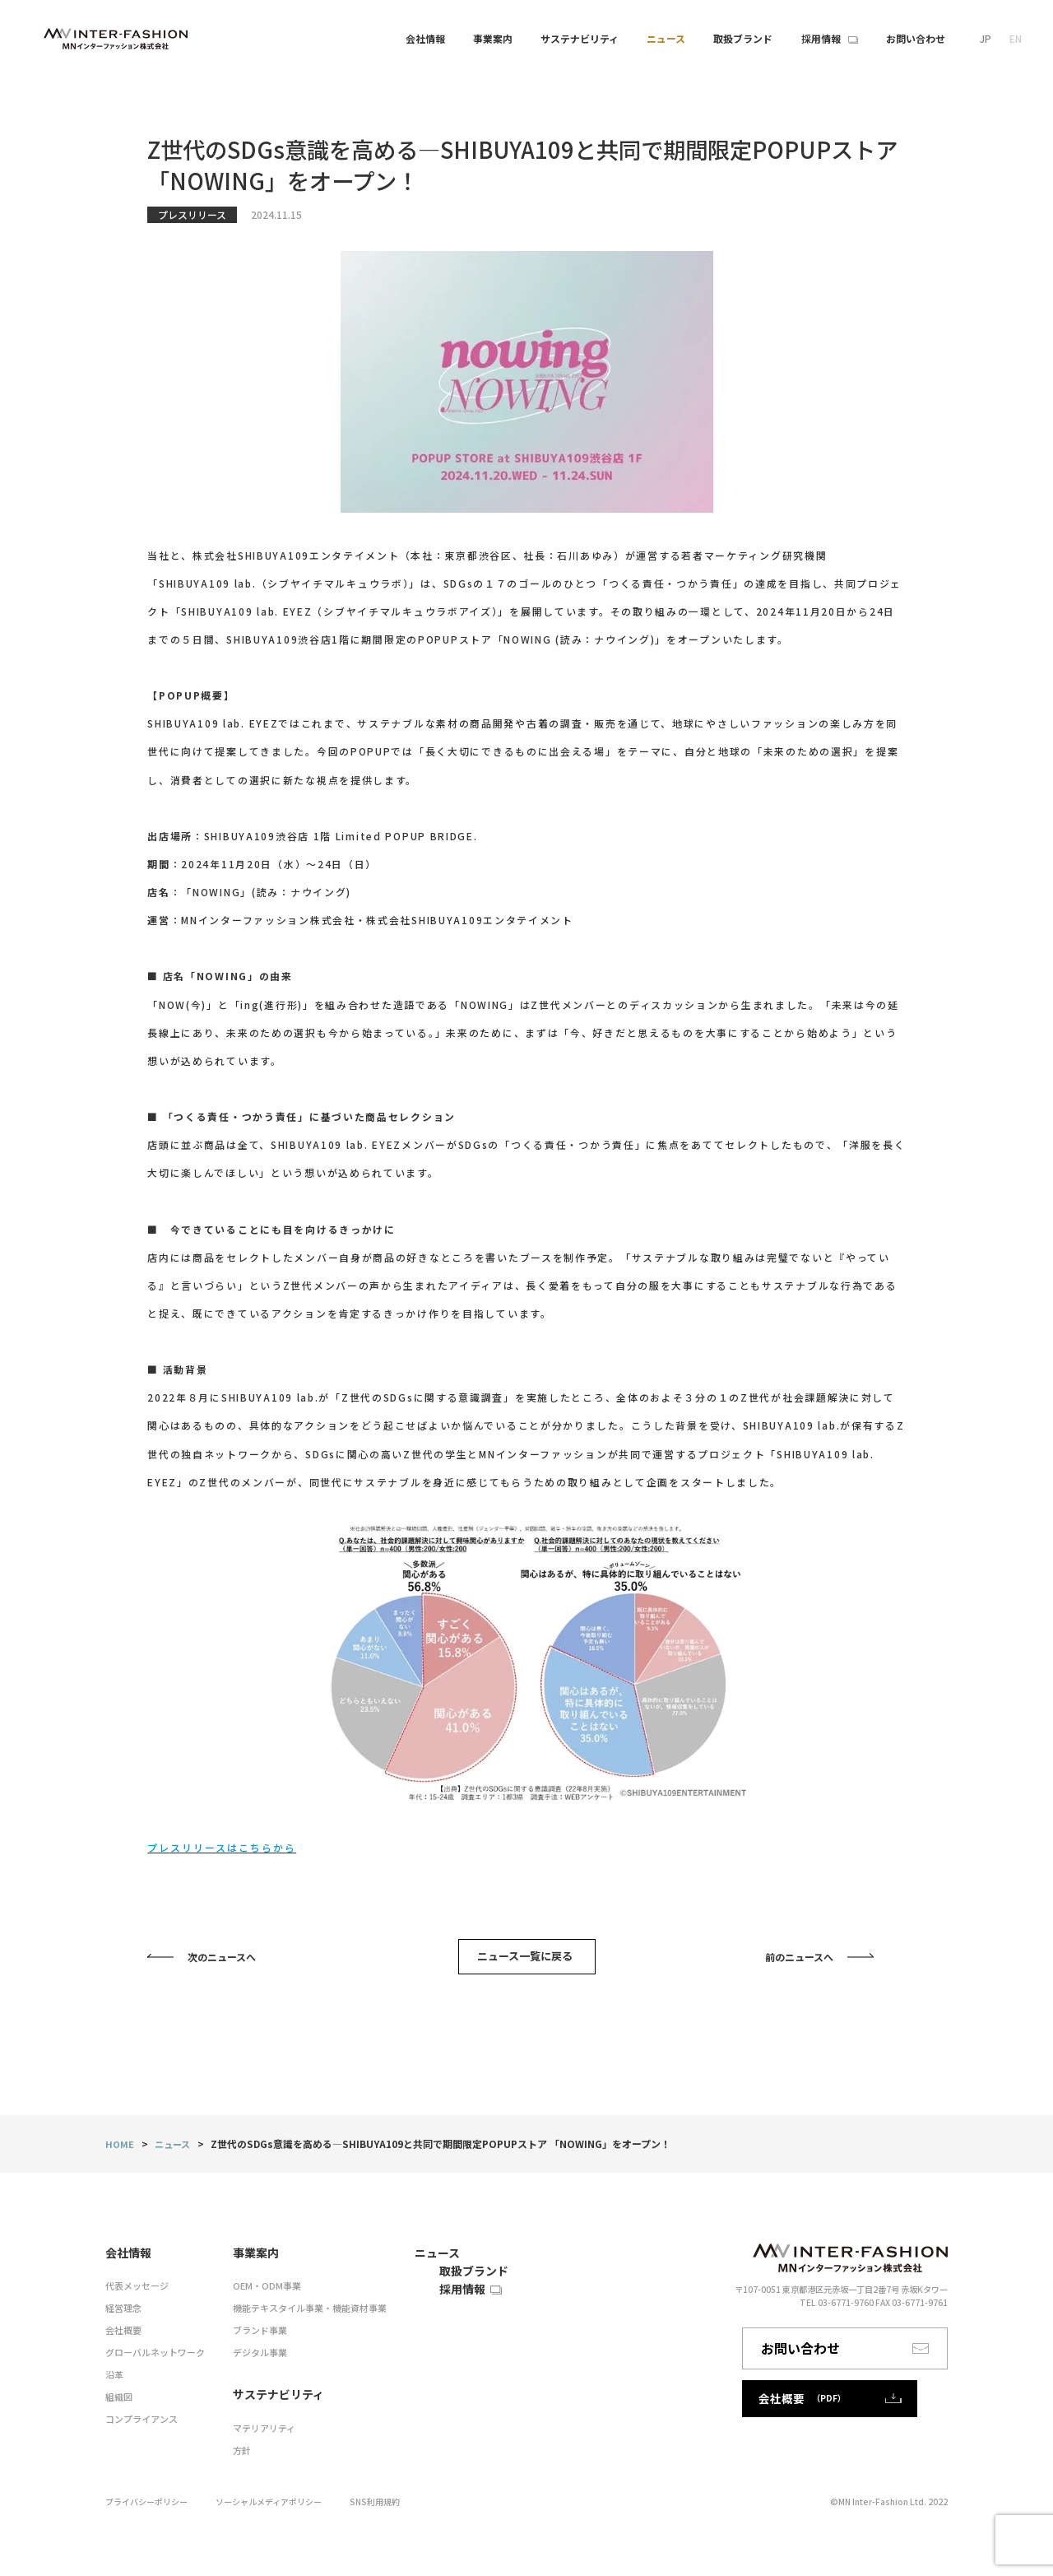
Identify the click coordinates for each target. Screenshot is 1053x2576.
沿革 (113, 2380)
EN (1015, 38)
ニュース (174, 2156)
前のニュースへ (799, 1963)
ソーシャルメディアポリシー (296, 2497)
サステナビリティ (579, 38)
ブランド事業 (248, 2337)
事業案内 (493, 38)
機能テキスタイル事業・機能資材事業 (294, 2316)
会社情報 (425, 38)
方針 (232, 2447)
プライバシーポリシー (154, 2497)
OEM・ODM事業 (254, 2295)
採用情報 (411, 2330)
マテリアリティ (252, 2426)
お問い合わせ (859, 2359)
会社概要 (121, 2337)
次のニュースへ (222, 1963)
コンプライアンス (138, 2422)
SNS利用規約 (416, 2497)
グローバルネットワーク (150, 2358)
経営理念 (121, 2316)
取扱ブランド (421, 2297)
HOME (120, 2156)
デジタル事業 (248, 2358)
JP (985, 38)
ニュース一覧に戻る (528, 1962)
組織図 (117, 2401)
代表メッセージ (134, 2295)
